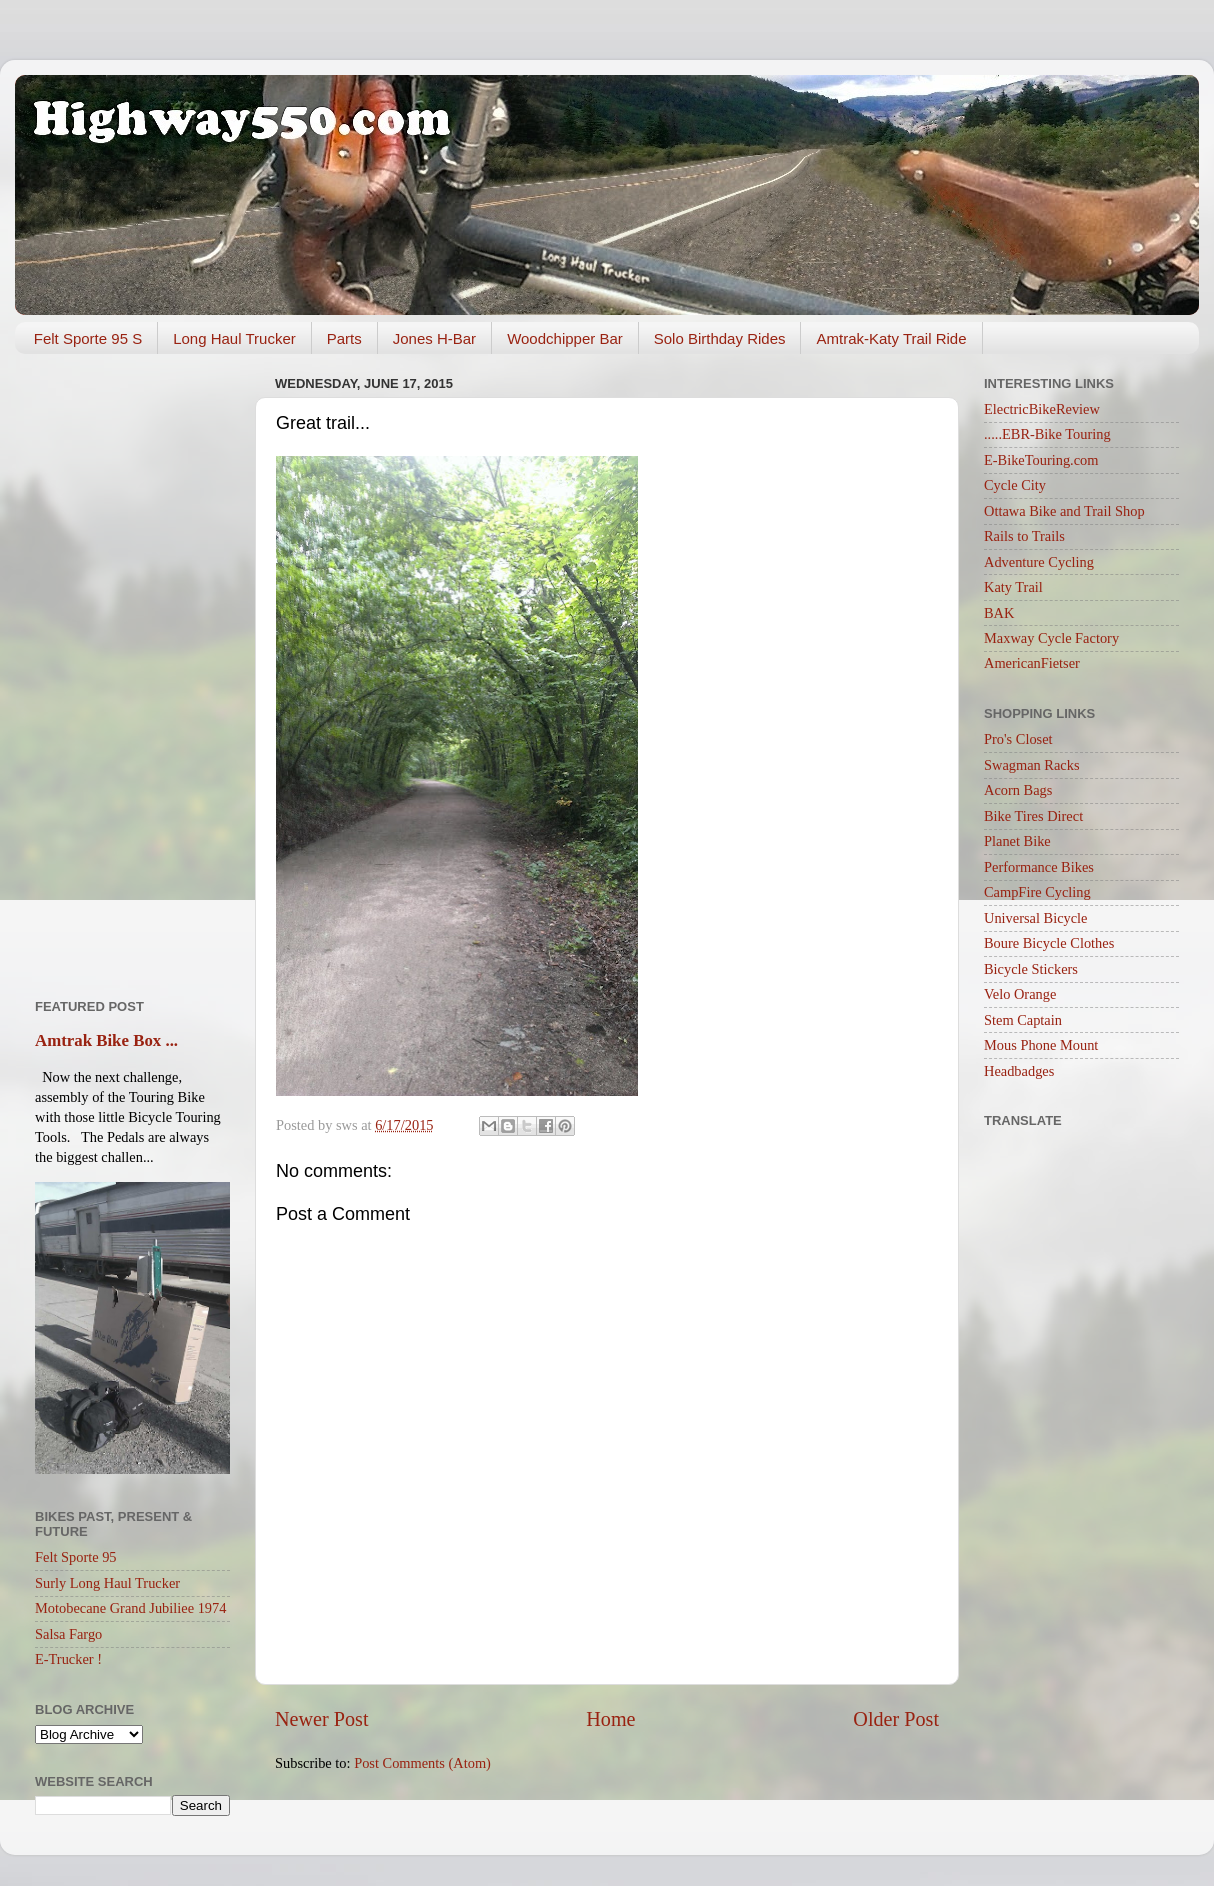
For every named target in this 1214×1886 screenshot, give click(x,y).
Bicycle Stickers (1031, 969)
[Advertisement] (132, 669)
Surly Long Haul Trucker (107, 1583)
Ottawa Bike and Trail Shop (1064, 511)
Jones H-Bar (434, 338)
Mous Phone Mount (1041, 1045)
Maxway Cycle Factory (1051, 638)
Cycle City (1015, 485)
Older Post (896, 1719)
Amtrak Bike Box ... (106, 1040)
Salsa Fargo (68, 1634)
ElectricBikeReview (1042, 409)
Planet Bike (1017, 841)
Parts (344, 338)
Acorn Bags (1018, 790)
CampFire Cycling (1037, 892)
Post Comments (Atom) (422, 1763)
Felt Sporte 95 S (88, 338)
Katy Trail (1013, 587)
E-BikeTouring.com (1041, 460)
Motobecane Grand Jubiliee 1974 (130, 1608)
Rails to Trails (1024, 536)
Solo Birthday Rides (720, 338)
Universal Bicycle (1036, 918)
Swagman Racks (1032, 765)
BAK (999, 613)
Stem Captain (1023, 1020)
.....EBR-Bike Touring (1047, 434)
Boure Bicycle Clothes (1049, 943)
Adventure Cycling (1039, 562)
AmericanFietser (1032, 663)
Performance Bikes (1039, 867)
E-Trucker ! (68, 1659)
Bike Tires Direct (1033, 816)
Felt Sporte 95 (76, 1557)
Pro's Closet (1018, 739)
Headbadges (1019, 1071)
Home (610, 1719)
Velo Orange (1020, 994)
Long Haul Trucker (234, 338)
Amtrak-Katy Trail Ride (891, 338)
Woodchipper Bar (565, 338)
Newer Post (322, 1719)
